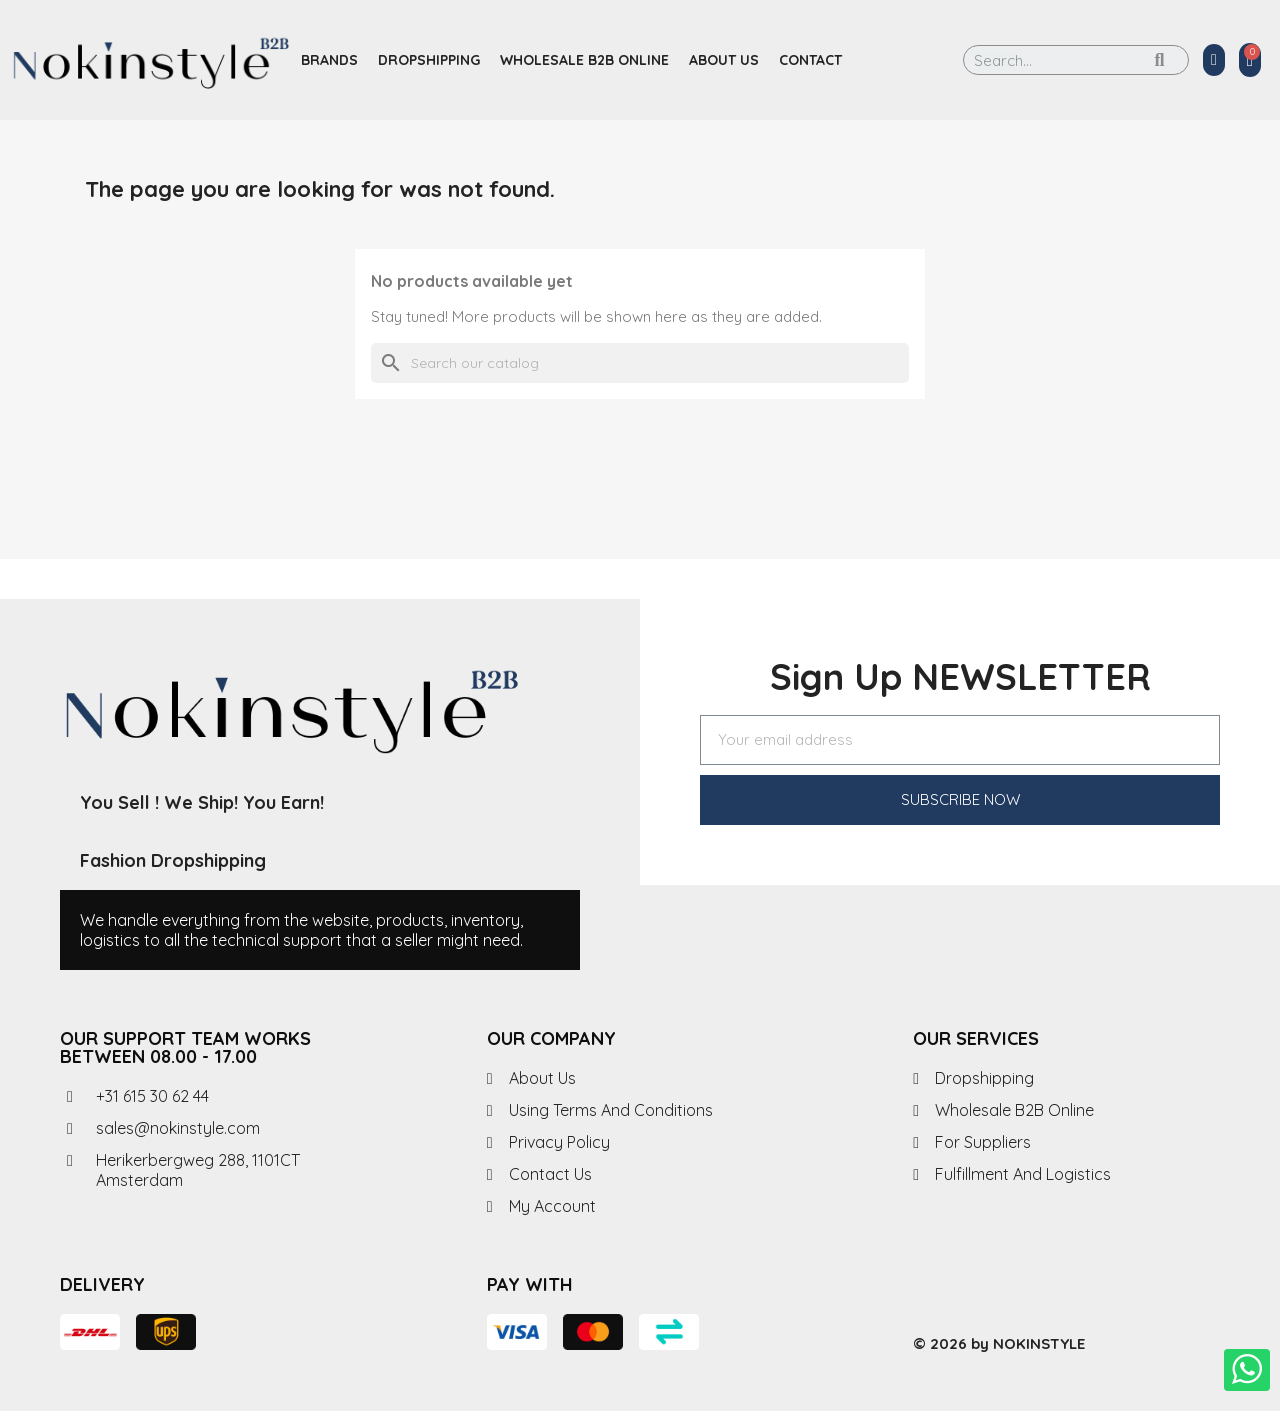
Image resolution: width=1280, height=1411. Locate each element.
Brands (329, 60)
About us (724, 60)
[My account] (1214, 60)
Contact (810, 60)
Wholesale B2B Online (584, 60)
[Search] (640, 363)
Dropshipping (429, 60)
